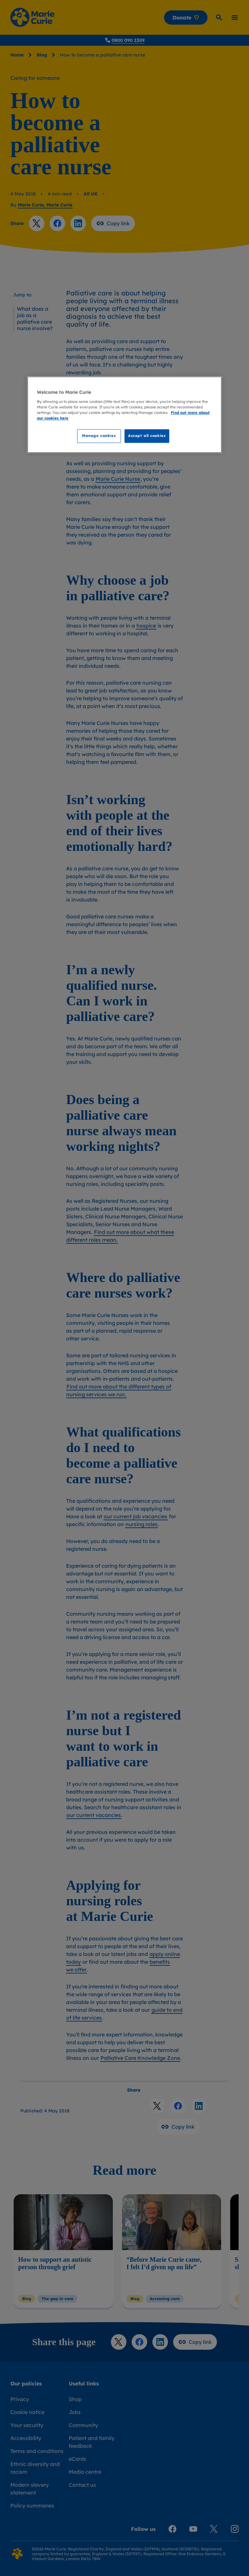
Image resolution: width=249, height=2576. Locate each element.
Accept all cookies (147, 435)
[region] (124, 415)
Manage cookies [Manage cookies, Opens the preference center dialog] (99, 435)
